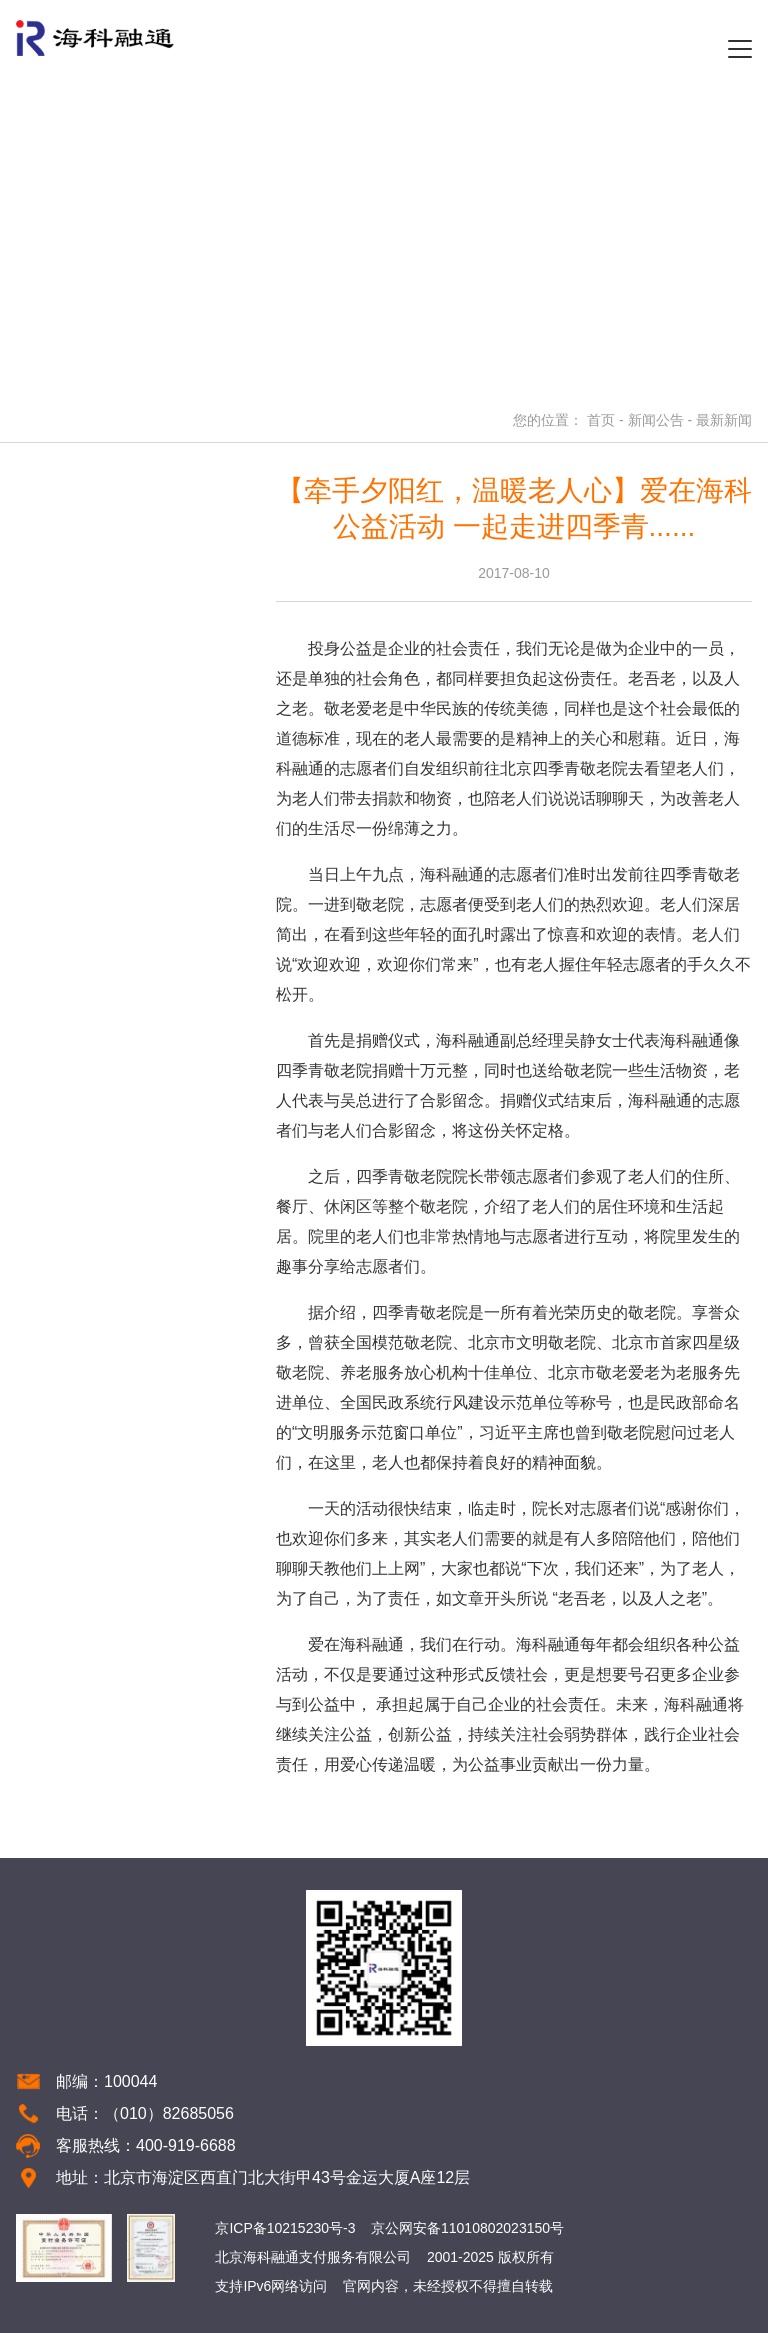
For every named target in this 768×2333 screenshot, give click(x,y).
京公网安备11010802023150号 (467, 2228)
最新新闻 (724, 420)
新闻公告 (656, 420)
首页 (601, 420)
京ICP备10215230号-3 (285, 2228)
